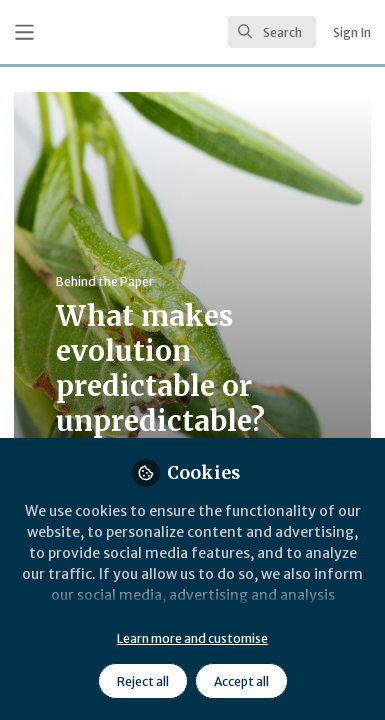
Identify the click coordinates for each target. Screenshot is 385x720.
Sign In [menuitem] (352, 32)
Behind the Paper (105, 281)
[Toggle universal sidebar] (24, 32)
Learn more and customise (192, 638)
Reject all (143, 681)
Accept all (241, 681)
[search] (272, 32)
